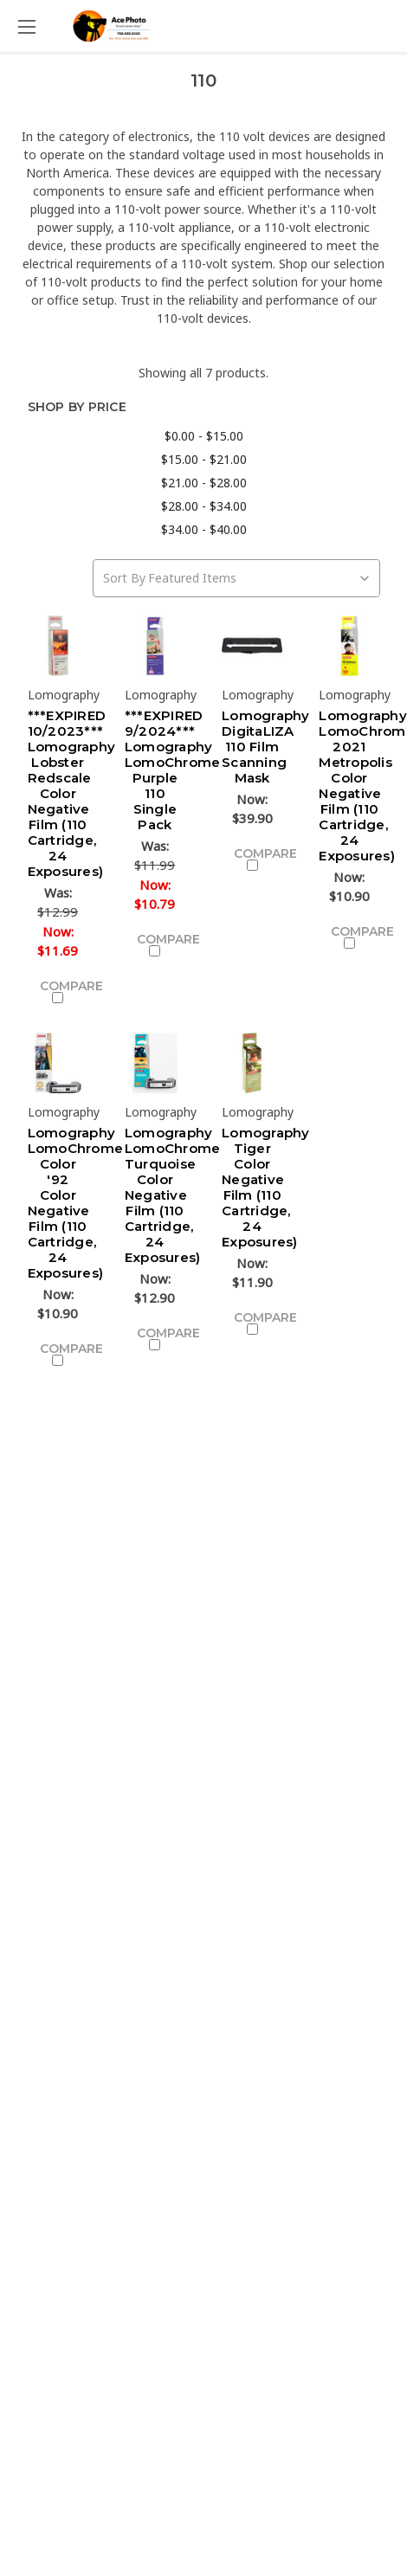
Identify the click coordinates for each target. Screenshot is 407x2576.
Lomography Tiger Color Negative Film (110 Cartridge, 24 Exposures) (266, 1187)
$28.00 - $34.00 (204, 506)
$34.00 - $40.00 (204, 529)
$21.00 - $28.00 (204, 482)
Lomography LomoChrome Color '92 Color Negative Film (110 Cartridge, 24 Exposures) (76, 1202)
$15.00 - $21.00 (204, 459)
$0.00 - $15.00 (204, 436)
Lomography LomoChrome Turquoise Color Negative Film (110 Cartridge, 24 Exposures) (173, 1194)
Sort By (124, 578)
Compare (64, 990)
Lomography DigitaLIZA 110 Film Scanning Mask (266, 746)
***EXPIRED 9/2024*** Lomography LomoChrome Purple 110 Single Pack (173, 770)
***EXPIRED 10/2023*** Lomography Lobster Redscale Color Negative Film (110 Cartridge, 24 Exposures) (72, 793)
